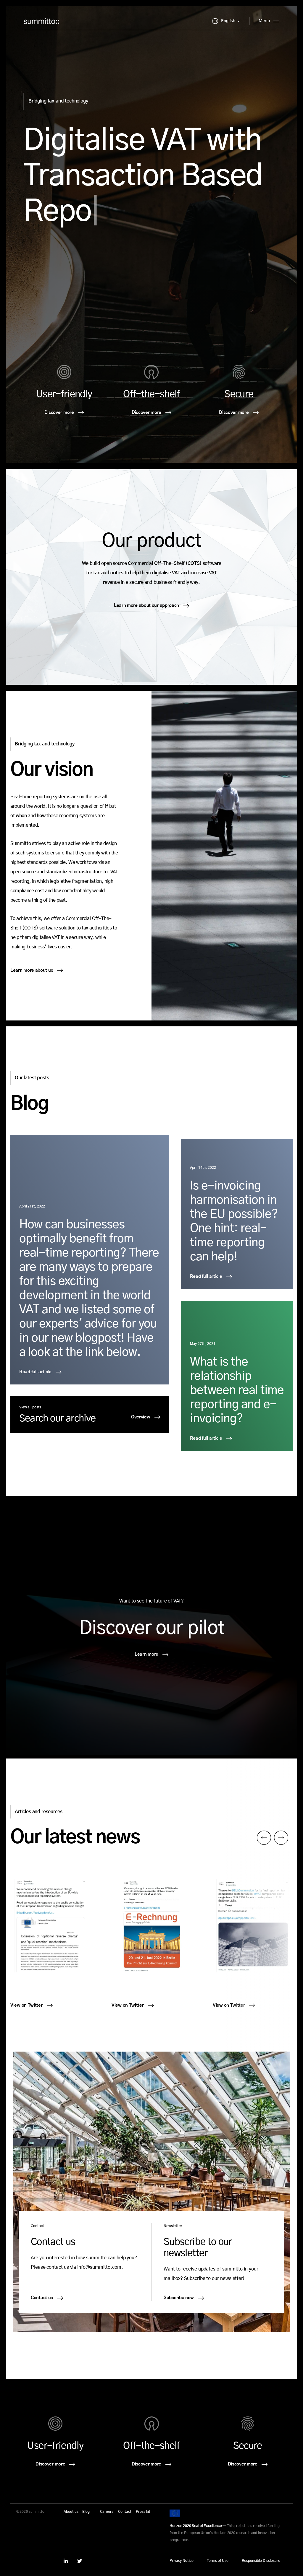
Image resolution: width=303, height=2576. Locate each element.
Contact (124, 2511)
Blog (86, 2511)
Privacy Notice (182, 2560)
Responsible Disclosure (261, 2560)
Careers (106, 2511)
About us (71, 2511)
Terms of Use (217, 2560)
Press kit (143, 2511)
